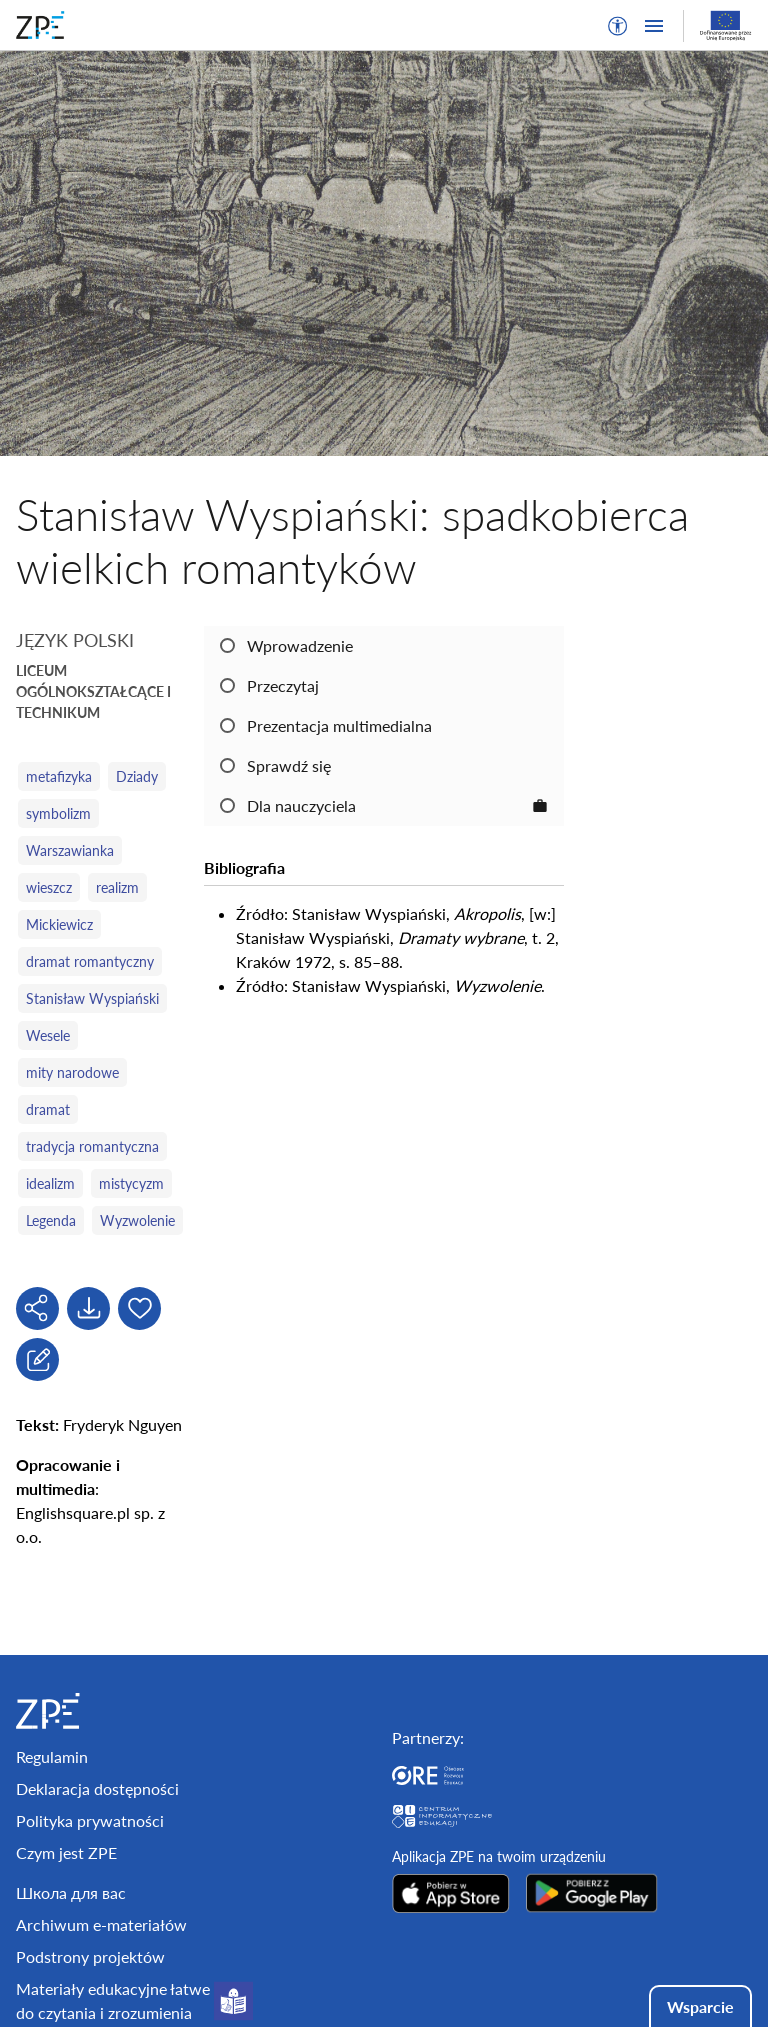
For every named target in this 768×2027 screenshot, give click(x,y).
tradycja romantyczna (92, 1146)
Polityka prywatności (90, 1820)
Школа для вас (71, 1892)
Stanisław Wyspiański (92, 998)
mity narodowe (72, 1072)
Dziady (137, 776)
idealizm (50, 1183)
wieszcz (49, 887)
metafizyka (59, 776)
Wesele (48, 1035)
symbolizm (58, 813)
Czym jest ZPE (66, 1852)
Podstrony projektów (90, 1956)
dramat (48, 1109)
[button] (618, 26)
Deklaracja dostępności (97, 1788)
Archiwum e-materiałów (101, 1924)
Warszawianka (70, 850)
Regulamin (52, 1756)
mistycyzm (131, 1183)
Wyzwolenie (137, 1220)
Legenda (51, 1220)
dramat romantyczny (90, 961)
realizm (117, 887)
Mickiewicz (59, 924)
